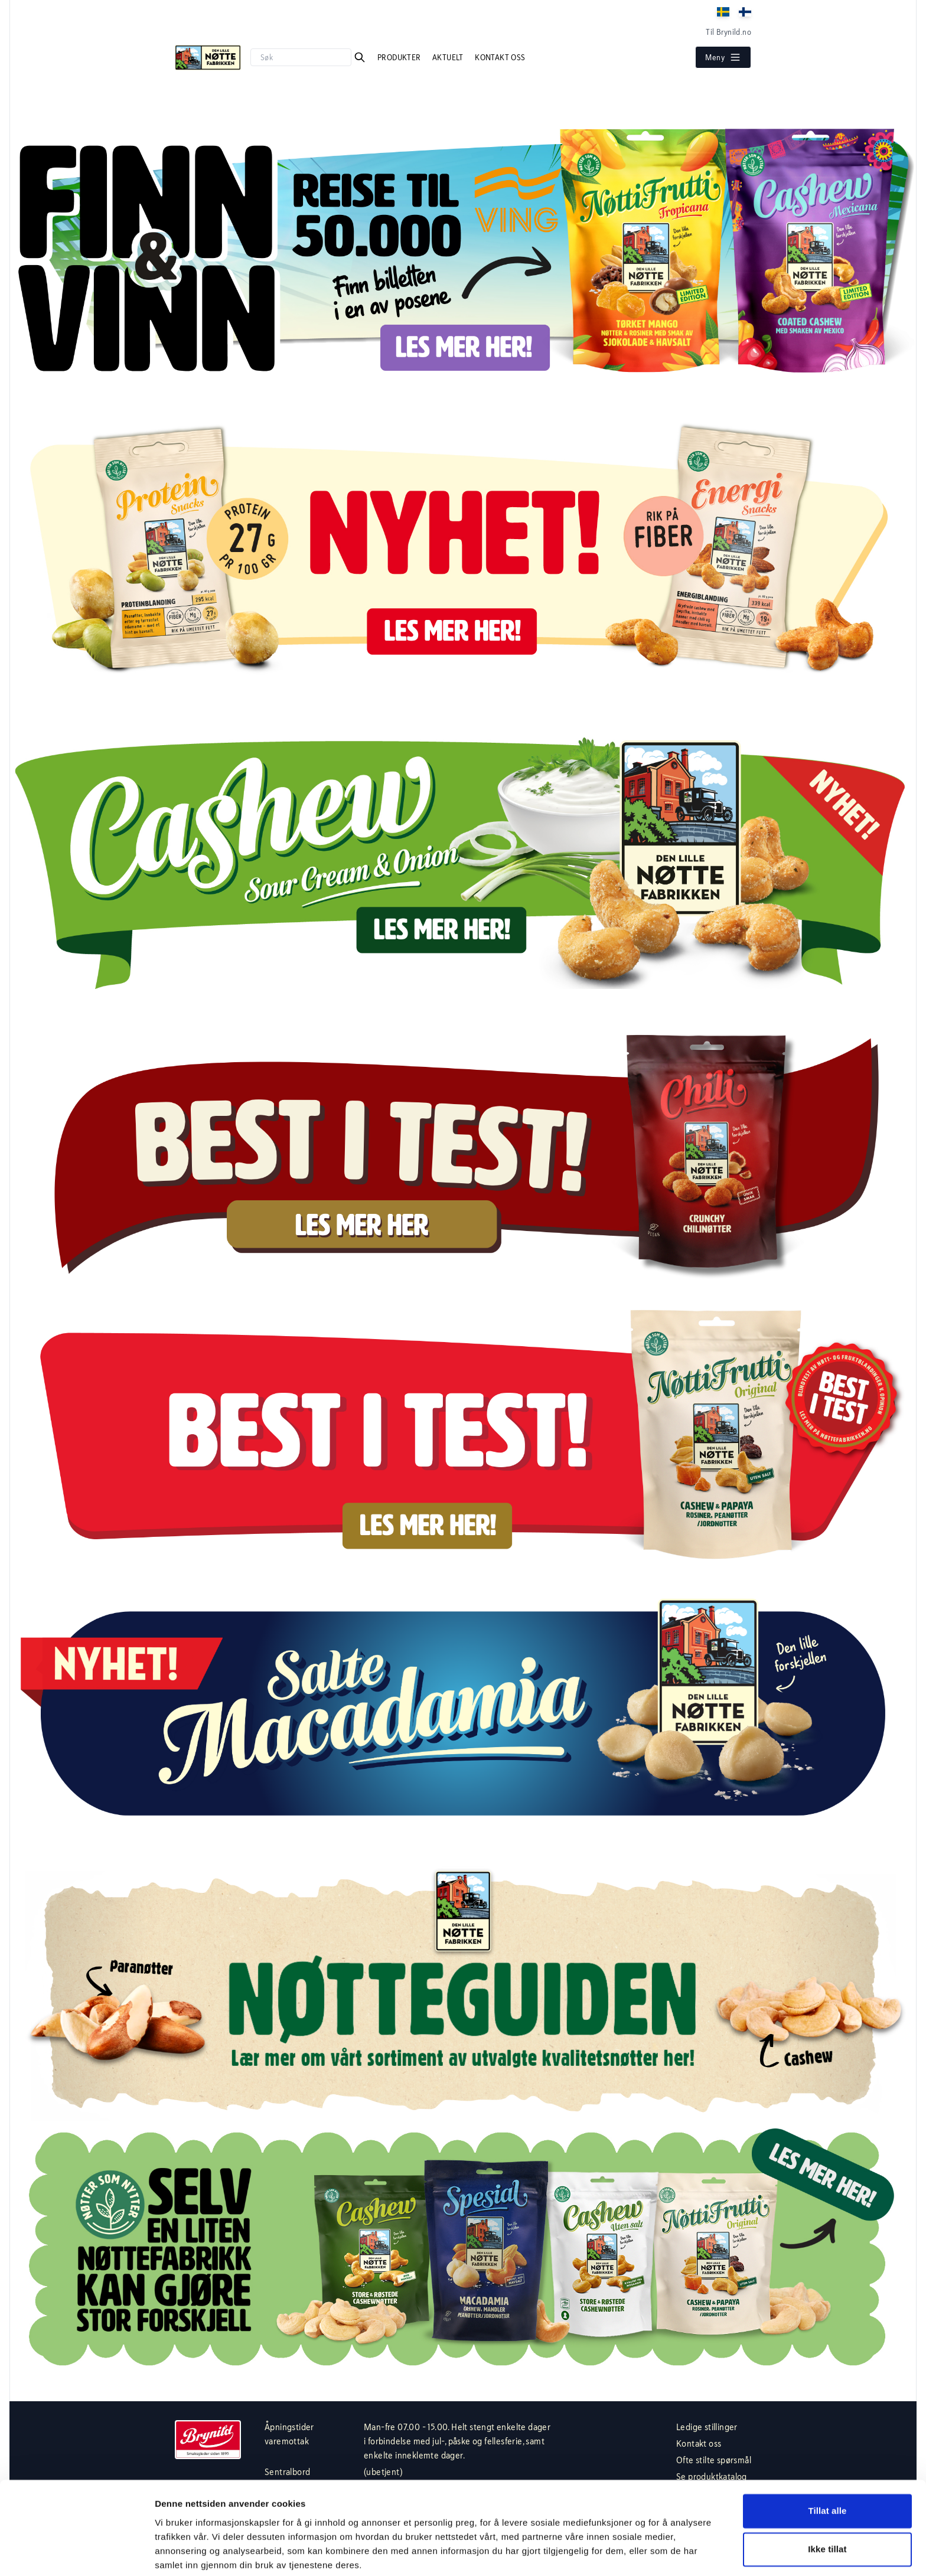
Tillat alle (827, 2466)
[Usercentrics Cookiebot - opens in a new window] (76, 2553)
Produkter (400, 57)
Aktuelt (448, 57)
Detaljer (171, 2553)
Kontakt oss (500, 57)
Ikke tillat (827, 2504)
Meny (723, 57)
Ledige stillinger (707, 2427)
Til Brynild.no (728, 32)
